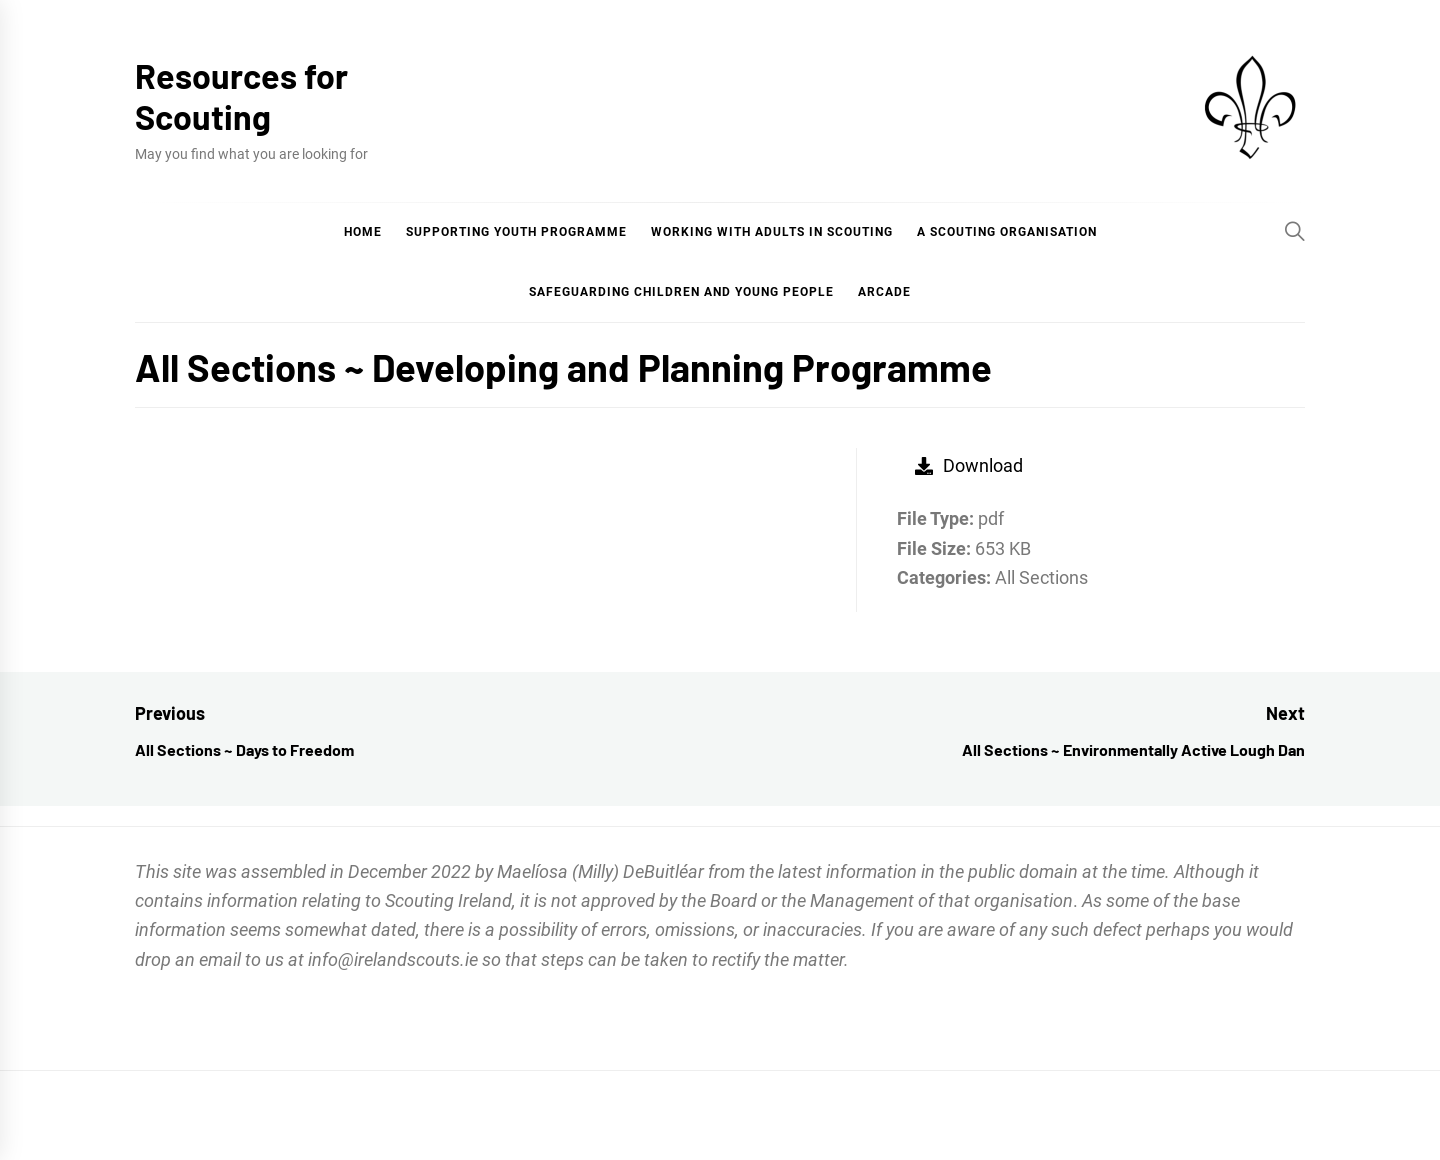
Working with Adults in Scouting (772, 232)
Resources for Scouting (241, 96)
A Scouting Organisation (1007, 232)
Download (969, 465)
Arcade (884, 292)
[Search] (1295, 231)
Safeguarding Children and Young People (681, 292)
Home (363, 232)
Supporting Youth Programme (516, 232)
